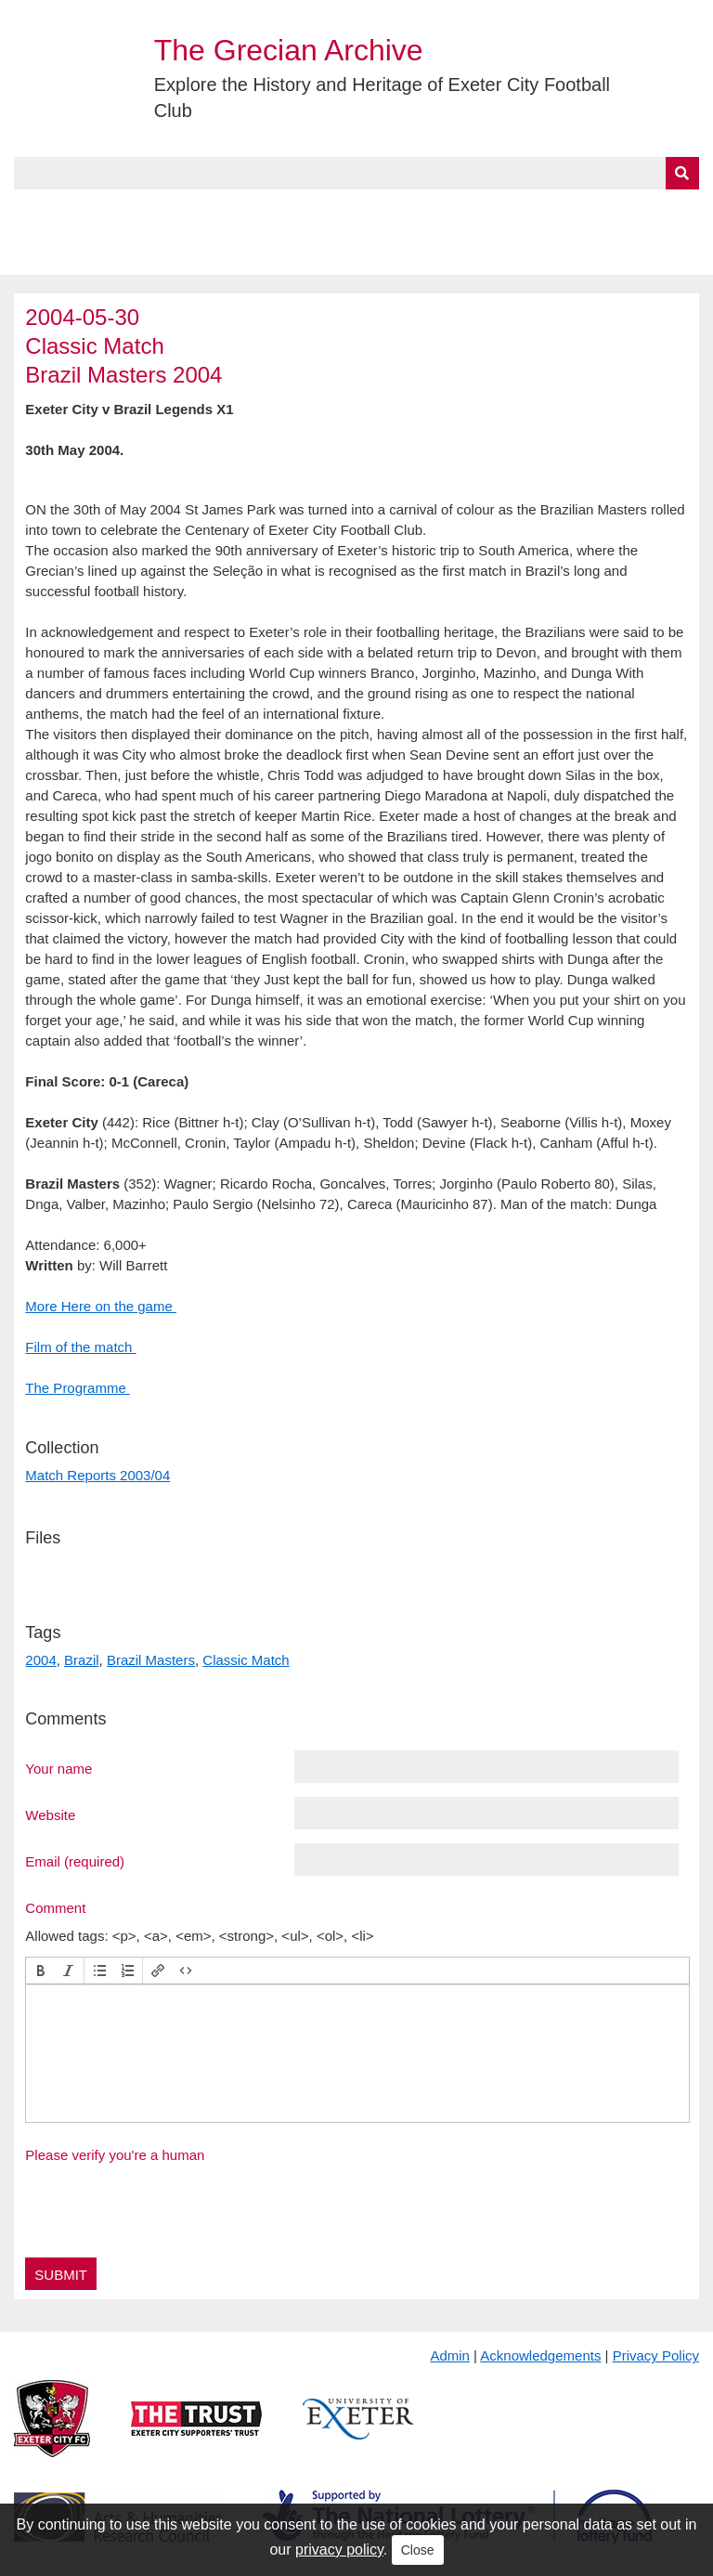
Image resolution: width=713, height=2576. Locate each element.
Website (50, 1814)
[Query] (356, 173)
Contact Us (609, 210)
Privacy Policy (656, 2355)
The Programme (77, 1388)
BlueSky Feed (64, 253)
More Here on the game (100, 1306)
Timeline (506, 210)
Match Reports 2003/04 (97, 1475)
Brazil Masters (151, 1660)
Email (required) (74, 1861)
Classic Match (245, 1660)
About (106, 210)
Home (34, 210)
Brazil (81, 1660)
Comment (55, 1907)
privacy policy (339, 2549)
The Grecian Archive (288, 50)
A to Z (313, 210)
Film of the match (80, 1347)
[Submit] (682, 173)
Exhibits (404, 210)
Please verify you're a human (114, 2155)
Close (417, 2550)
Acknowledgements (540, 2355)
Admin (450, 2355)
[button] (41, 1970)
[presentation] (41, 1970)
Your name (58, 1768)
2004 (40, 1660)
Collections (206, 210)
